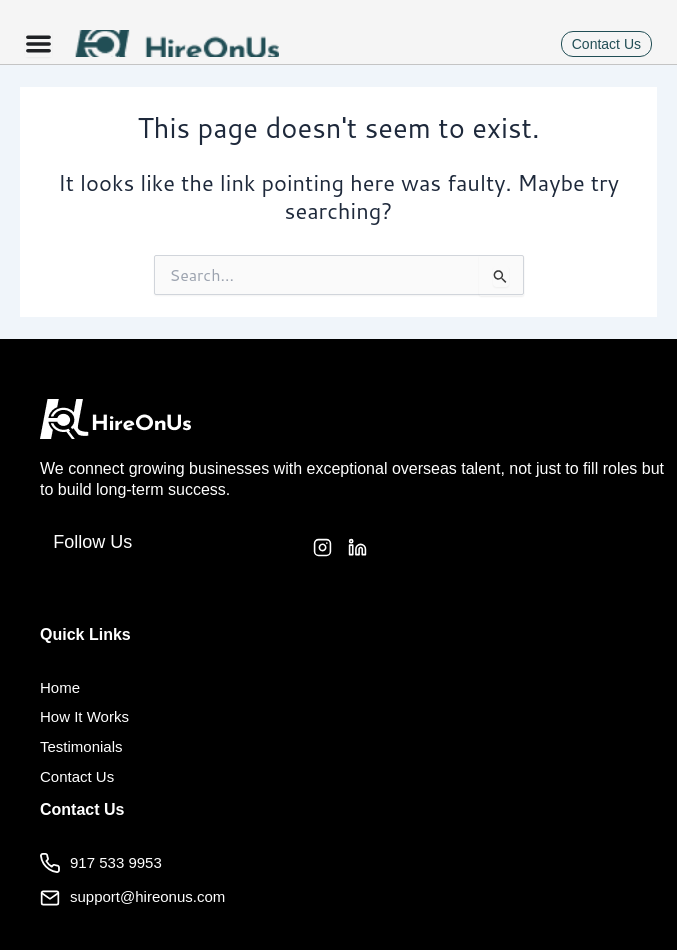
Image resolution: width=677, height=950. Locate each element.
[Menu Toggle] (38, 43)
